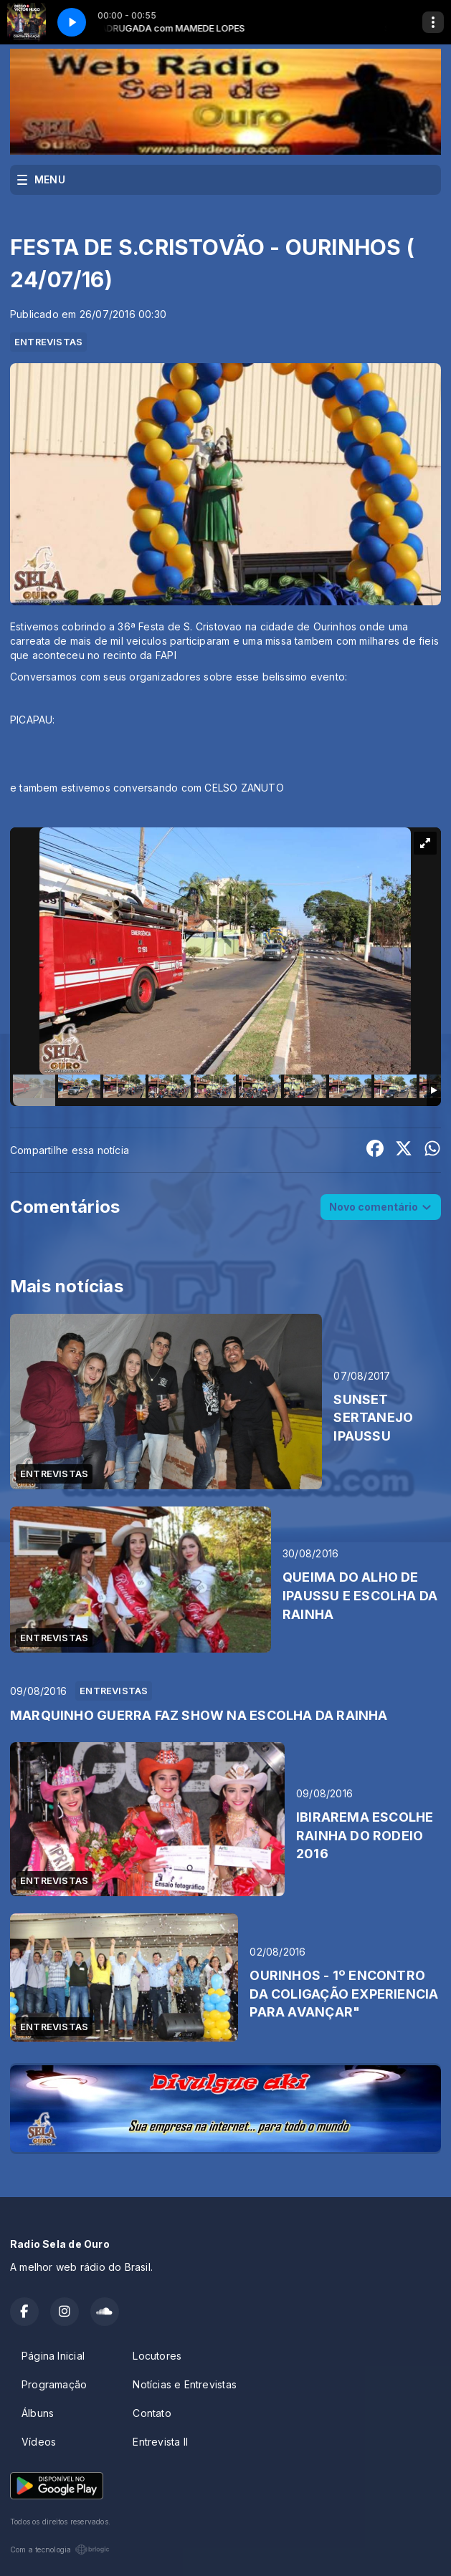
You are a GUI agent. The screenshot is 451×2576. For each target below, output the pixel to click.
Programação (54, 2384)
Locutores (157, 2356)
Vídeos (39, 2442)
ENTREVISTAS (48, 341)
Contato (152, 2413)
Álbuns (38, 2413)
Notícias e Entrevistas (185, 2384)
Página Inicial (53, 2356)
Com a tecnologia (60, 2549)
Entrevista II (160, 2442)
